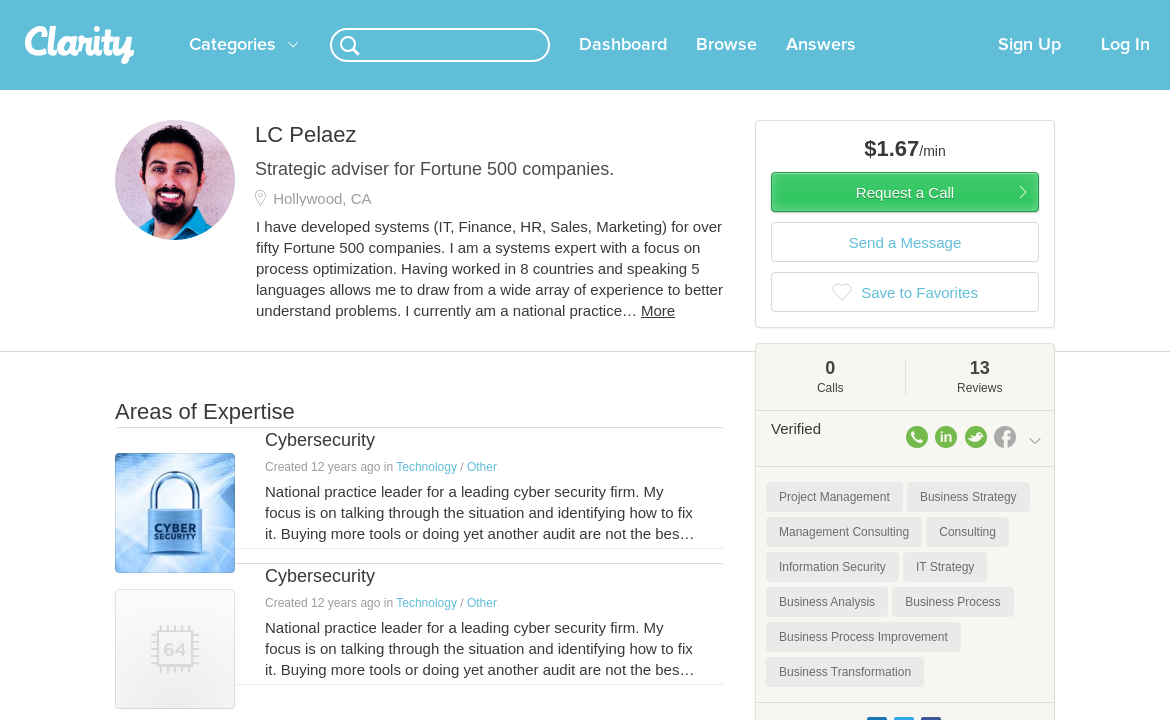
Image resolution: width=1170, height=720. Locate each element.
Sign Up (1029, 69)
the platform (107, 11)
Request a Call (905, 216)
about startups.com (1090, 13)
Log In (1125, 69)
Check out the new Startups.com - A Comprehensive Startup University (802, 13)
